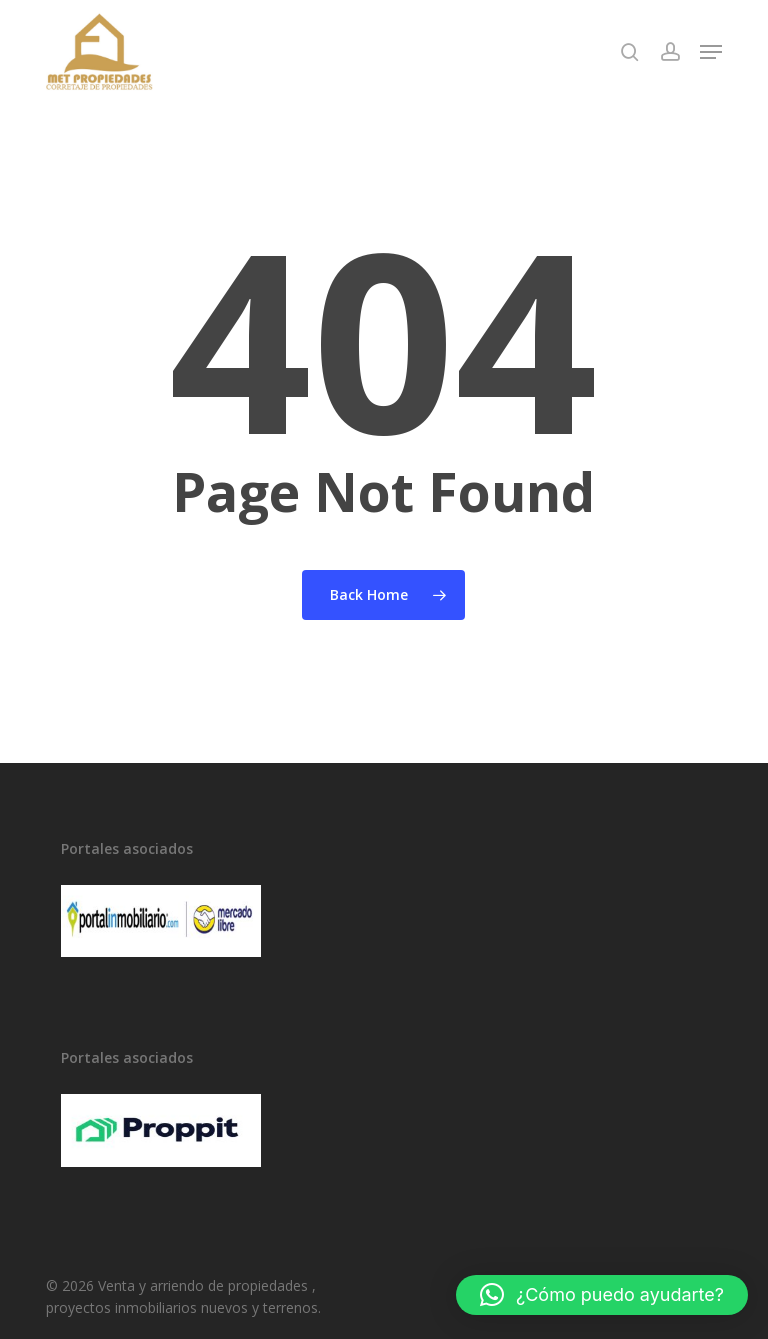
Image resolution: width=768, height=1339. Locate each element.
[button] (711, 52)
